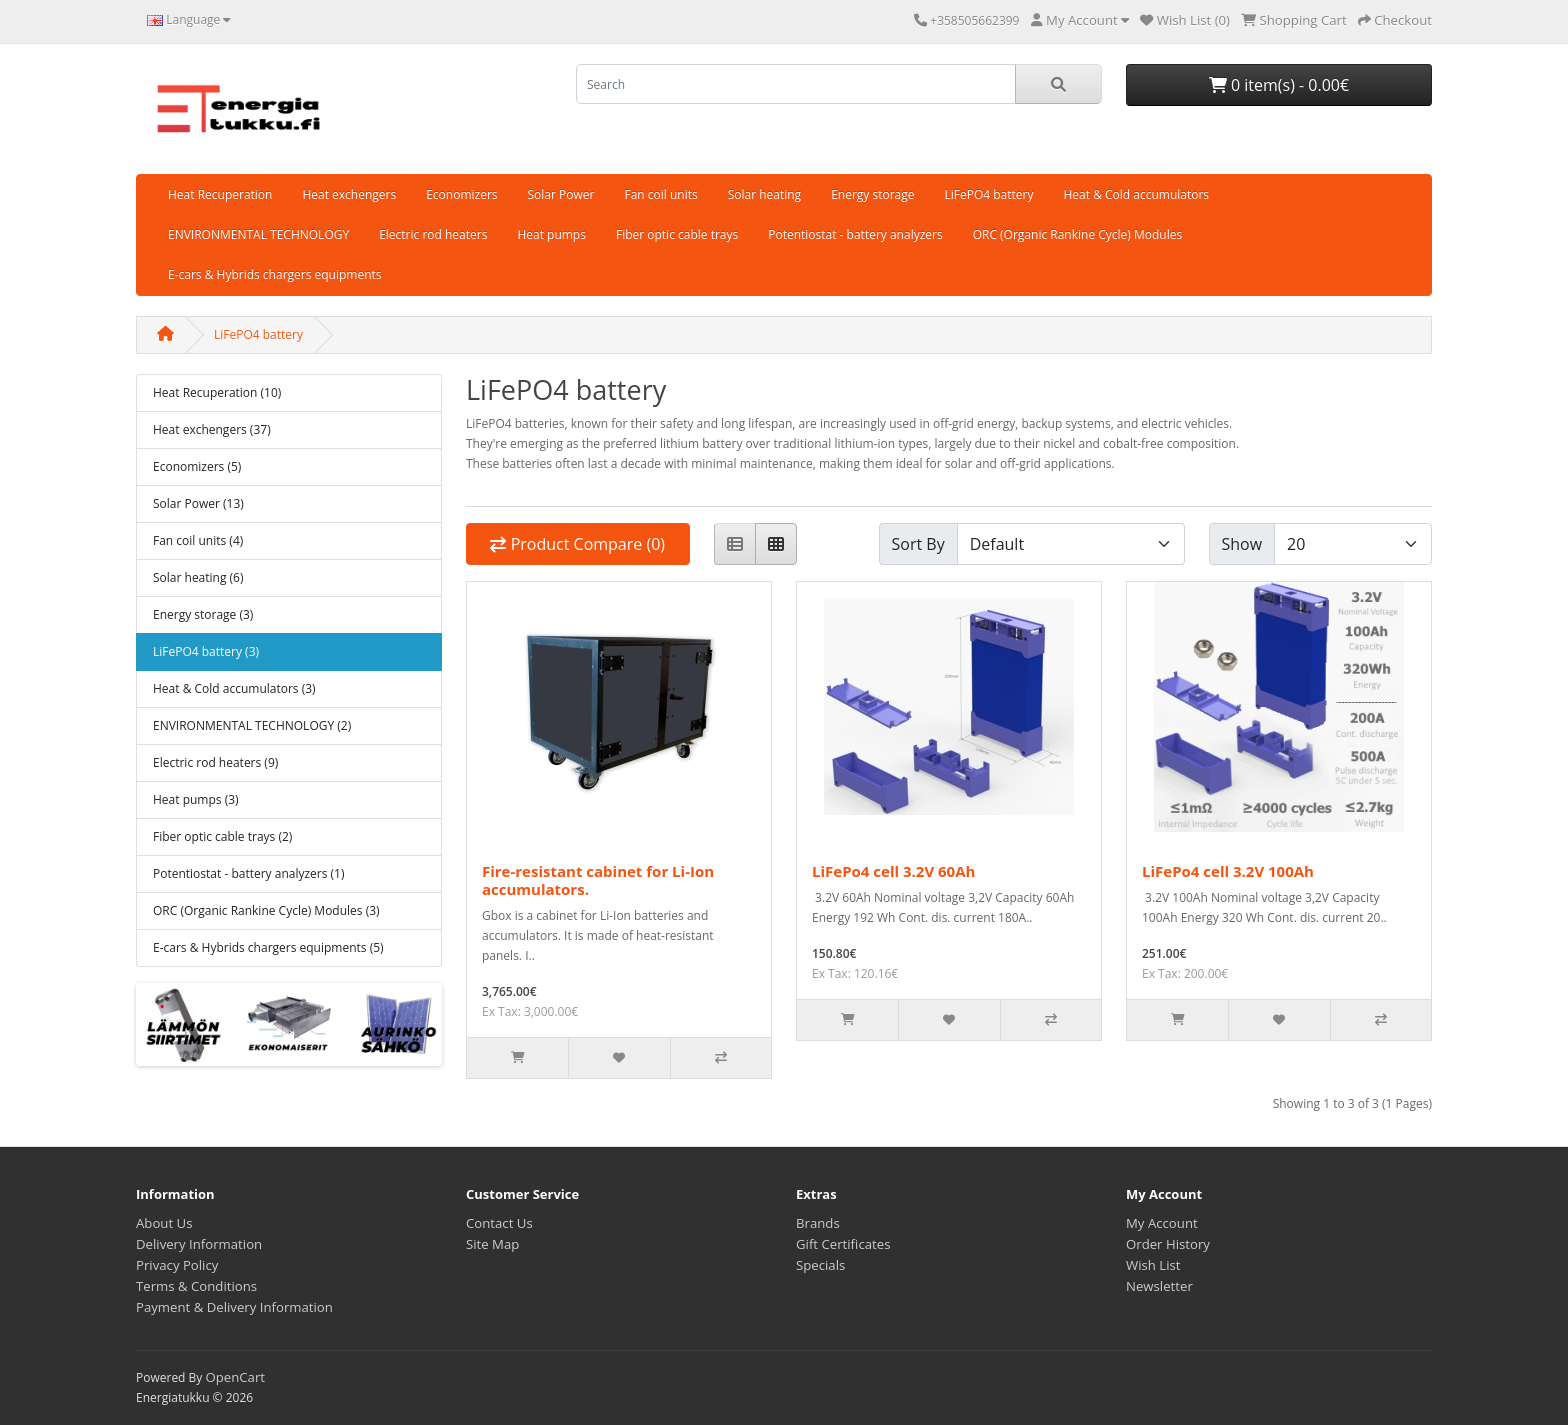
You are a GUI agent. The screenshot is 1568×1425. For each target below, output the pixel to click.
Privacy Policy (177, 1265)
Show (1242, 544)
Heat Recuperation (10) (217, 392)
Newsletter (1159, 1286)
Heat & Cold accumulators (1136, 194)
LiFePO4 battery (989, 194)
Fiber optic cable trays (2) (222, 836)
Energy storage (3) (203, 614)
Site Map (492, 1244)
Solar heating (764, 194)
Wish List (1153, 1265)
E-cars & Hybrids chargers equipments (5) (268, 947)
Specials (820, 1265)
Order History (1168, 1244)
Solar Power (561, 194)
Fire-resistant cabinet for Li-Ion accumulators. (598, 880)
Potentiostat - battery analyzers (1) (249, 873)
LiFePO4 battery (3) (206, 651)
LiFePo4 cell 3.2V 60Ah (893, 871)
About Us (164, 1223)
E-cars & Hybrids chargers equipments (275, 274)
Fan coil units (660, 194)
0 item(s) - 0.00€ (1279, 85)
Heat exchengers (349, 194)
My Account (1162, 1223)
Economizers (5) (197, 466)
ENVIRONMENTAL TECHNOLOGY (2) (252, 725)
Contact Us (499, 1223)
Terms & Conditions (196, 1286)
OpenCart (235, 1377)
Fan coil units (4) (198, 540)
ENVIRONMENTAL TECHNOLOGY (258, 234)
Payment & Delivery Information (234, 1307)
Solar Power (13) (198, 503)
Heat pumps (551, 234)
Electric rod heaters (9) (215, 762)
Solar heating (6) (198, 577)
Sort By (918, 544)
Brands (818, 1223)
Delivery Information (199, 1244)
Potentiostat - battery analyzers (855, 234)
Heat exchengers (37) (212, 429)
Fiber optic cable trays (677, 234)
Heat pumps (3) (196, 799)
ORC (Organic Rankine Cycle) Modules (1078, 234)
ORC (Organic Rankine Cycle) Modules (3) (266, 910)
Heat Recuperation (220, 194)
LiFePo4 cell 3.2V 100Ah (1228, 871)
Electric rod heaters (433, 234)
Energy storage (872, 194)
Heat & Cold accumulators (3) (234, 688)
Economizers (461, 194)
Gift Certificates (843, 1244)
